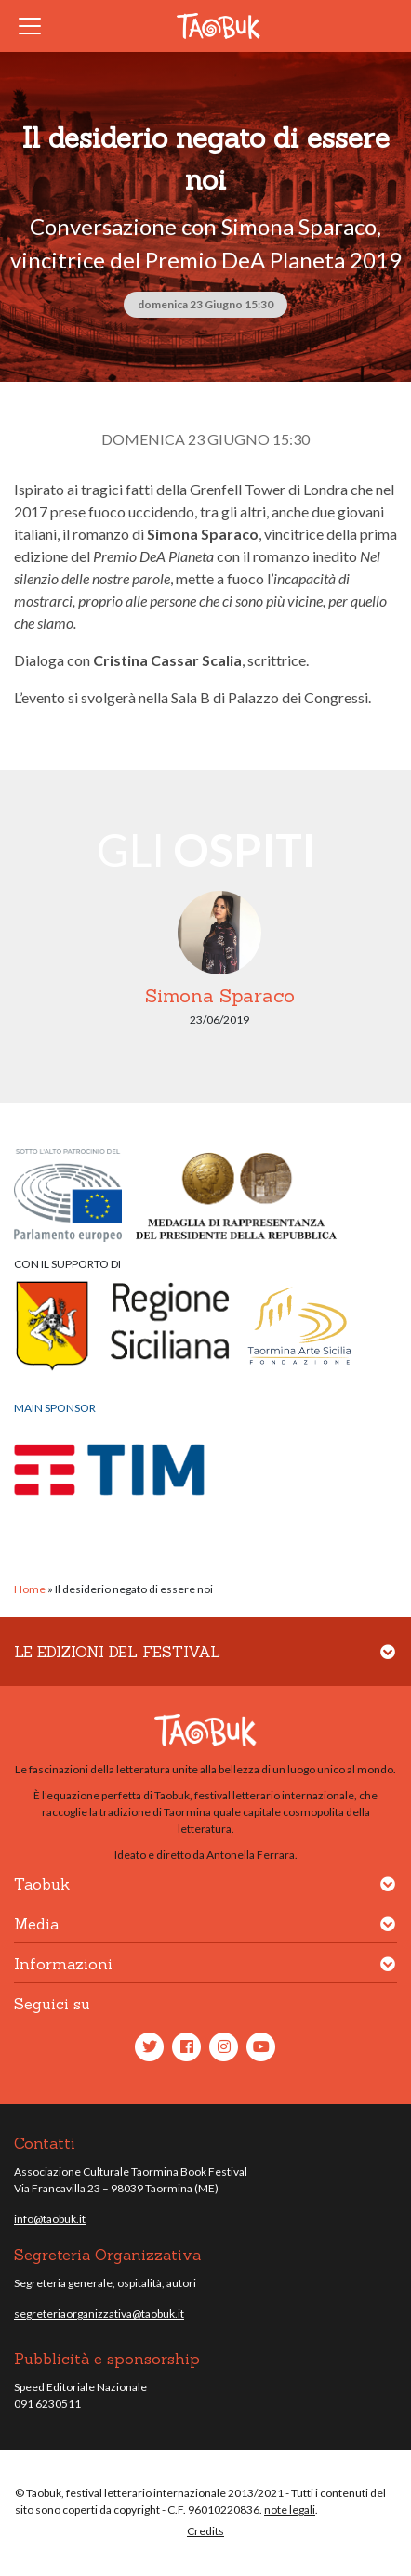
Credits (205, 2531)
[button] (387, 1663)
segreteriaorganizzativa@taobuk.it (99, 2314)
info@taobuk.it (50, 2219)
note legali (289, 2510)
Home (30, 1589)
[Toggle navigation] (35, 26)
